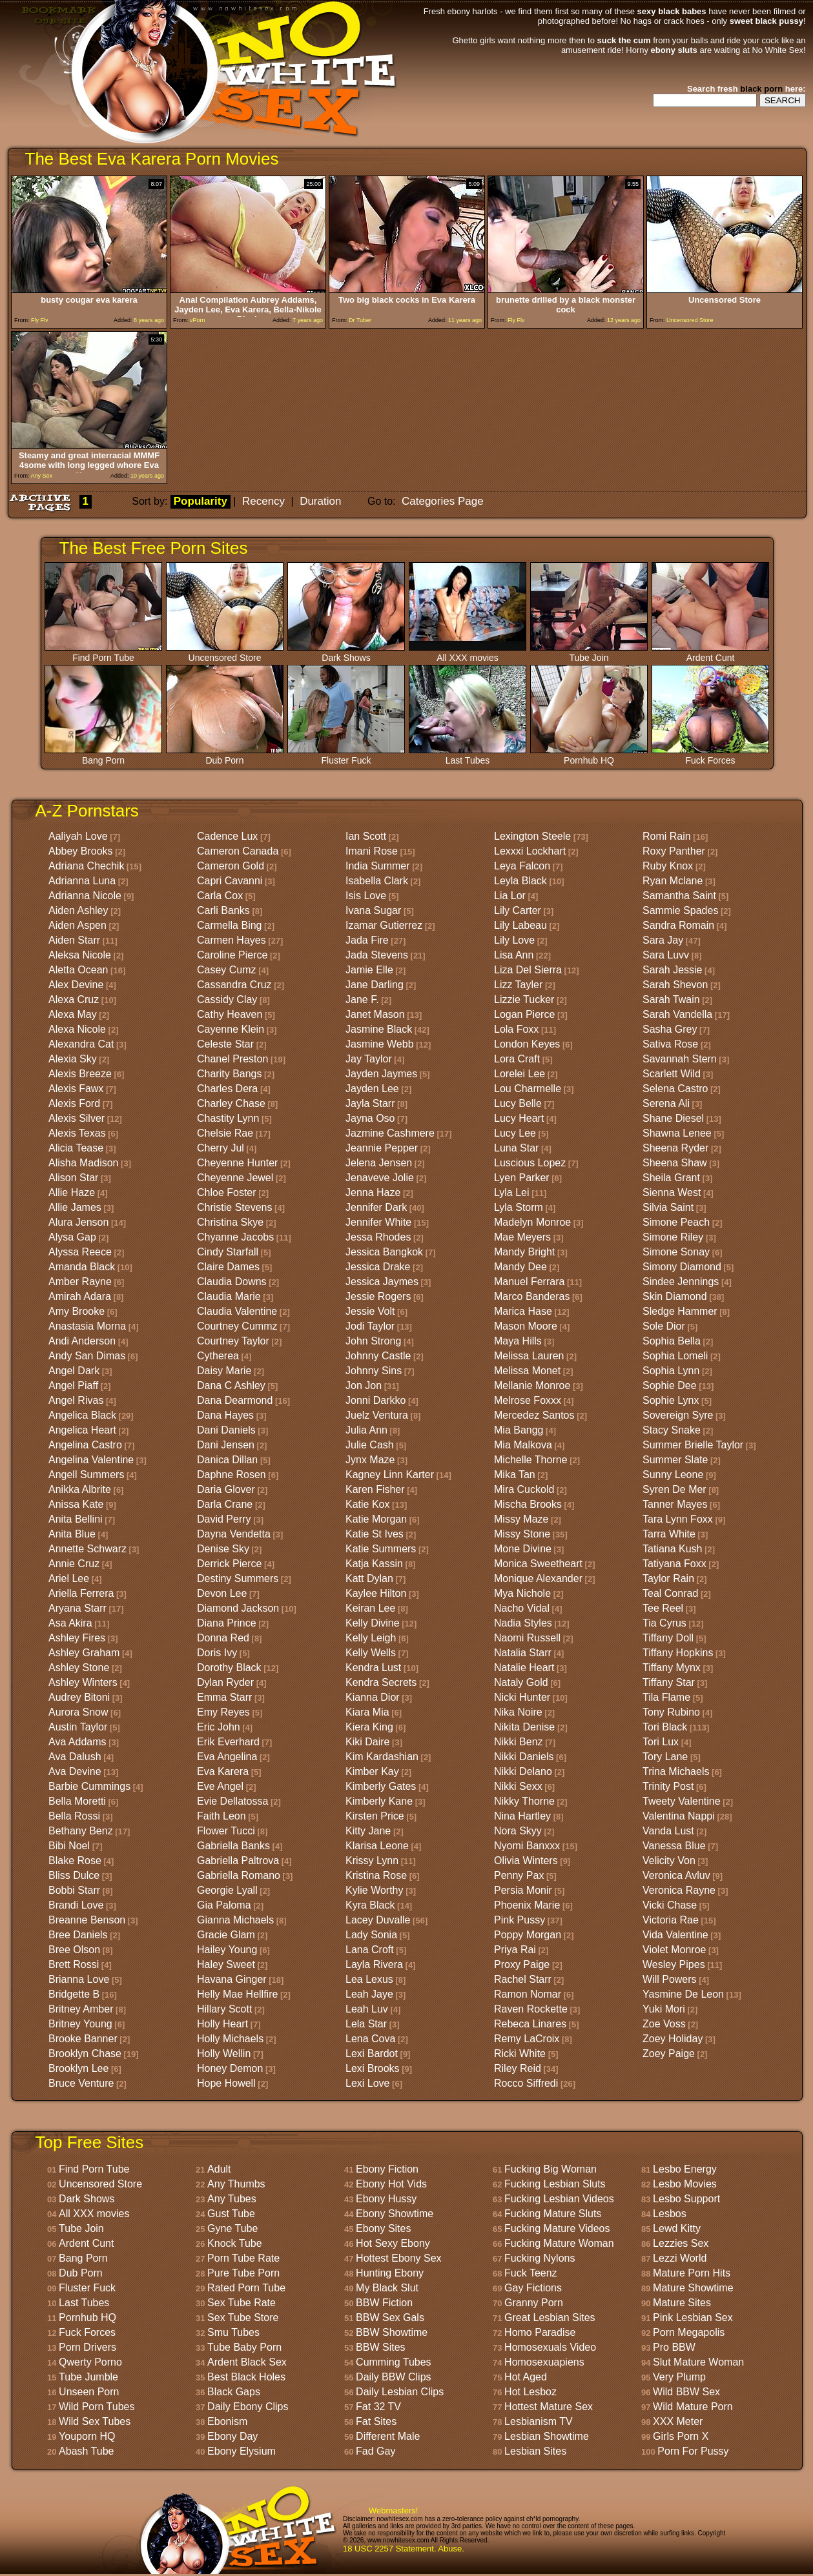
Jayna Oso (370, 1118)
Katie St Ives (374, 1533)
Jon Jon (363, 1385)
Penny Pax (519, 1875)
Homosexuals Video (550, 2347)
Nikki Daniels (523, 1756)
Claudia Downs (232, 1281)
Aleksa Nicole (79, 954)
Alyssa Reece (80, 1251)
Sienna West (672, 1192)
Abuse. (451, 2548)
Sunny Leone (673, 1474)
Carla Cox (220, 895)
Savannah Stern (680, 1058)
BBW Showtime (391, 2332)
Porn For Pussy (692, 2451)
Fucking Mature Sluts (552, 2213)
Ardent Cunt (710, 653)
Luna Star (516, 1147)
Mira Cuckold (524, 1489)
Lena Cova (370, 2038)
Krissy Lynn (371, 1860)
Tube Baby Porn (244, 2347)
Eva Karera (223, 1771)
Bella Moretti (77, 1801)
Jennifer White (378, 1222)
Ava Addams (77, 1741)
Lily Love (514, 940)
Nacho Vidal (522, 1608)
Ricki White (520, 2053)
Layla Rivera (374, 1964)
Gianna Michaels (235, 1919)
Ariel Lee (68, 1578)
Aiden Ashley (78, 910)
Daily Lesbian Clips (400, 2391)
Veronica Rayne (679, 1890)
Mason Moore (525, 1326)
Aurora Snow (78, 1712)
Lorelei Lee (519, 1073)
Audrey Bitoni (79, 1697)
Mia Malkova (523, 1444)
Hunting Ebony (390, 2272)
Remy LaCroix (526, 2038)
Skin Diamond (675, 1296)
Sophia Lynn (671, 1370)
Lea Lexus (369, 1979)
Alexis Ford (74, 1103)
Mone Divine (522, 1548)
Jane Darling (374, 984)
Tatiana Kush (673, 1548)
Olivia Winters (526, 1860)
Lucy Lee (515, 1133)
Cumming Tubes (393, 2362)
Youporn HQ (87, 2436)
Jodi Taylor (370, 1326)
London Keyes (527, 1044)
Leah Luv (366, 2008)
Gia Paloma (224, 1905)
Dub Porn (224, 756)
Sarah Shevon (675, 984)
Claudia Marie (229, 1296)
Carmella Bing (229, 925)
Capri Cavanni (229, 880)
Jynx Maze (370, 1459)
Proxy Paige (522, 1964)
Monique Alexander (538, 1578)
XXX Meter (678, 2421)
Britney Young (80, 2023)
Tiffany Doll (668, 1637)
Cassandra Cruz (234, 984)
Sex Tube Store (242, 2317)
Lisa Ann (513, 954)
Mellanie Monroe (532, 1385)
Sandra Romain (678, 925)
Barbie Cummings (89, 1786)
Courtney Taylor (233, 1340)
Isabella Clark (376, 880)
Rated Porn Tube (246, 2287)
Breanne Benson (86, 1919)
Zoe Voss (664, 2023)
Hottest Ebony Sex (399, 2258)
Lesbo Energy (685, 2169)
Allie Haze (71, 1192)
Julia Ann (366, 1430)
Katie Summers (380, 1548)
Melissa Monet (527, 1370)
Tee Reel (663, 1608)
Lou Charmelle (527, 1088)
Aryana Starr (77, 1608)
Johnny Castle (378, 1355)
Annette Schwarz (87, 1548)
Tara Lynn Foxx (678, 1519)
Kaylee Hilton (375, 1593)
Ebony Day (232, 2436)
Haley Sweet (226, 1964)
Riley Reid (517, 2068)
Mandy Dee (520, 1266)
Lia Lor (510, 895)
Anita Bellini (75, 1519)
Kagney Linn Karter (389, 1474)
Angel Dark (73, 1370)
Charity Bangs (229, 1073)
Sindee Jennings (681, 1281)
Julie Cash (369, 1444)
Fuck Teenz (530, 2272)
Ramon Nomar (527, 1994)
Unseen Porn (89, 2391)
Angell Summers (86, 1474)
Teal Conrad (670, 1593)
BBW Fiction (384, 2302)
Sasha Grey (670, 1029)
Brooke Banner (83, 2038)
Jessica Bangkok (384, 1251)
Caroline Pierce (232, 954)
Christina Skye (230, 1222)
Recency (263, 501)
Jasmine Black (378, 1029)
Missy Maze (521, 1519)
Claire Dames (228, 1266)
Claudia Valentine (237, 1311)
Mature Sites (682, 2302)
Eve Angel (220, 1786)
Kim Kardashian (381, 1756)
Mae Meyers (522, 1237)
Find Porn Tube (103, 653)
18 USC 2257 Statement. (390, 2548)
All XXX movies (467, 653)
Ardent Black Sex (247, 2362)
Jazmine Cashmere (390, 1133)
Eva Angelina (227, 1756)
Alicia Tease (75, 1147)
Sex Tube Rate (241, 2302)
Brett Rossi (73, 1964)
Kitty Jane (368, 1830)
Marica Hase (523, 1311)
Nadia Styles (523, 1623)
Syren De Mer (674, 1489)
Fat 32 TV (378, 2406)
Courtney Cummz (237, 1326)
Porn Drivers (87, 2347)
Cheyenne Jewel (235, 1177)
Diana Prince (226, 1623)
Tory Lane (665, 1756)
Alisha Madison (83, 1162)
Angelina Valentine (91, 1459)
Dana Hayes (225, 1415)
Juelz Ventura (376, 1415)
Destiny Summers (237, 1578)
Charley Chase (231, 1103)
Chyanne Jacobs (235, 1237)
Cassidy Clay (227, 999)
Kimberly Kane (379, 1801)
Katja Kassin (374, 1563)
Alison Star (73, 1177)
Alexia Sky (72, 1058)
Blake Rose (74, 1860)
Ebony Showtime (394, 2213)
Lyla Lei (512, 1192)
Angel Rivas (75, 1400)
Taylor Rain (668, 1578)
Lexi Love (367, 2083)
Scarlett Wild (672, 1073)
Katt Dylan (369, 1578)
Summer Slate (675, 1459)
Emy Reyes (223, 1712)
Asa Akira (70, 1623)
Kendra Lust (373, 1667)
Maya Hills (518, 1340)
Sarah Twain (671, 999)
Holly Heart (222, 2023)
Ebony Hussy (386, 2198)
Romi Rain (667, 836)
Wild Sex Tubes (94, 2421)
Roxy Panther (674, 851)
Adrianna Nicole (84, 895)
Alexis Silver (76, 1118)
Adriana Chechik (86, 865)
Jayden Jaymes (381, 1073)
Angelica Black (82, 1415)
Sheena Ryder (675, 1147)
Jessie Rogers (378, 1296)
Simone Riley (673, 1237)
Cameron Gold (230, 865)
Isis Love (365, 895)
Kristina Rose (376, 1875)
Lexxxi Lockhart (530, 851)
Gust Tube (231, 2213)
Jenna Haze (372, 1192)
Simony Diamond (682, 1266)
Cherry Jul (220, 1147)
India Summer (377, 865)
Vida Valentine (675, 1934)
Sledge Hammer (680, 1311)
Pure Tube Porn (243, 2272)
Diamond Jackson (238, 1608)
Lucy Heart (519, 1118)
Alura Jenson (78, 1222)
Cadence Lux (227, 836)
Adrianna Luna (82, 880)
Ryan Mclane (673, 880)
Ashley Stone (78, 1667)
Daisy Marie (224, 1370)
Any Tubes (231, 2198)
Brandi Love (75, 1905)
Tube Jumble (88, 2376)
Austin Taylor (77, 1726)
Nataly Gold (521, 1682)
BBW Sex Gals (390, 2317)
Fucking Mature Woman (559, 2243)
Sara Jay (663, 940)
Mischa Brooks (528, 1504)
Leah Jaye (369, 1994)
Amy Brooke (76, 1311)
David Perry (224, 1519)
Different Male (388, 2436)
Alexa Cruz (73, 999)
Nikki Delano (523, 1771)
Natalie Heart (524, 1667)
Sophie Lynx (671, 1400)
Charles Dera (227, 1088)
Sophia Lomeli (675, 1355)
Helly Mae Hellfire (237, 1994)
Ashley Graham (83, 1652)
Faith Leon (221, 1815)
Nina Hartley (522, 1815)
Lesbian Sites (535, 2451)
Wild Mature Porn (693, 2406)
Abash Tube (86, 2451)
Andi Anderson (82, 1340)
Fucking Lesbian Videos (559, 2198)
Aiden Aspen (77, 925)
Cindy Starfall (227, 1251)
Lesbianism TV (538, 2421)
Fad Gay (375, 2451)
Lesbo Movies (685, 2183)
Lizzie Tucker (524, 999)
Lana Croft (369, 1949)
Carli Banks (223, 910)
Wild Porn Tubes (96, 2406)
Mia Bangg (519, 1430)
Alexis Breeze (80, 1073)
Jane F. (362, 999)
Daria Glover (226, 1489)
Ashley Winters (83, 1682)
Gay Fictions (533, 2287)
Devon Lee (222, 1593)
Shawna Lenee (677, 1133)
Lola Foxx (516, 1029)
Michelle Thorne (531, 1459)
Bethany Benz (80, 1830)
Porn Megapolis (689, 2332)
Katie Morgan (376, 1519)
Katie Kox (367, 1504)
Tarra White (669, 1533)
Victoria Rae (671, 1919)
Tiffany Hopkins (678, 1652)
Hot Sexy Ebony (393, 2243)
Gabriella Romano (238, 1875)
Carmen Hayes (231, 940)
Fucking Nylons (539, 2258)
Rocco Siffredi (526, 2083)
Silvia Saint (668, 1207)
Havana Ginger (232, 1979)
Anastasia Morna (87, 1326)
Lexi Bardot (371, 2053)
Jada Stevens (376, 954)
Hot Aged (525, 2376)
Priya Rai (515, 1949)
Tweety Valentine (682, 1801)
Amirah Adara (79, 1296)
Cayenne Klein (230, 1029)
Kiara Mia (367, 1712)
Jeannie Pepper (381, 1147)
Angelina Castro (85, 1444)
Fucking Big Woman (550, 2169)
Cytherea (218, 1355)
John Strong (373, 1340)
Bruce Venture (81, 2083)
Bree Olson (74, 1949)
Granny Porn (533, 2302)
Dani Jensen (225, 1444)
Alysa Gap (72, 1237)
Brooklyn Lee (78, 2068)
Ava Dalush (74, 1756)
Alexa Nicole (77, 1029)
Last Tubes (467, 756)
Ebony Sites (383, 2228)
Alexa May (72, 1014)
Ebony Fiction (387, 2169)
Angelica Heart (82, 1430)
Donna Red (223, 1637)
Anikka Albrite (79, 1489)
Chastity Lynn (228, 1118)
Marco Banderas (532, 1296)
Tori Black (665, 1726)
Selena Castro (675, 1088)
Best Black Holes (246, 2376)
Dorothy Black (229, 1667)
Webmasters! (393, 2510)
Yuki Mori (664, 2008)
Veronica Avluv (676, 1875)
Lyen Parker (522, 1177)
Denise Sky (223, 1548)
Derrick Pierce (229, 1563)
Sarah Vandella (677, 1014)
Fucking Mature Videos (557, 2228)
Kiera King (369, 1726)
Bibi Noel (69, 1845)
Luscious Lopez (530, 1162)
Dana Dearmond (235, 1400)
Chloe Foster (226, 1192)
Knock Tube (234, 2243)
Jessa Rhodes (378, 1237)
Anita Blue (72, 1533)
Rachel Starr (522, 1979)
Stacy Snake (672, 1430)
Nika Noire (518, 1712)
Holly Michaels (230, 2038)
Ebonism (227, 2421)
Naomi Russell (527, 1637)
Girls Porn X (680, 2436)
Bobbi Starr (74, 1890)
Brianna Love (78, 1979)
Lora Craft (517, 1058)
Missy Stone (522, 1533)
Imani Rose (371, 851)
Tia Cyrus (664, 1623)
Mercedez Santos (534, 1415)
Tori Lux (661, 1741)
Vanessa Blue (674, 1845)
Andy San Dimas (86, 1355)
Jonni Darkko (375, 1400)
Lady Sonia (371, 1934)
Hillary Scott (224, 2008)
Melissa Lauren (529, 1355)
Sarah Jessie (673, 969)
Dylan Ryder (225, 1682)
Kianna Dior (372, 1697)
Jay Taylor (368, 1058)
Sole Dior (664, 1326)
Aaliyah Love (78, 836)
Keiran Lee (370, 1608)
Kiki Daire (367, 1741)
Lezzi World (679, 2258)
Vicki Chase (670, 1905)
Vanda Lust (668, 1830)
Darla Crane (224, 1504)
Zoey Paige (669, 2053)
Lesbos (669, 2213)
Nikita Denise (524, 1726)
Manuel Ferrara (529, 1281)
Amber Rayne (80, 1281)
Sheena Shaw (675, 1162)
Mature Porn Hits (691, 2272)
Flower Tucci (226, 1830)
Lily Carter (517, 910)
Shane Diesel (673, 1118)
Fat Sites (376, 2421)
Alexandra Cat (81, 1044)
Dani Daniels (226, 1430)
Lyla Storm (518, 1207)
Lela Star (366, 2023)
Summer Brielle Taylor (693, 1444)
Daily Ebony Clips (247, 2406)
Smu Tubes (233, 2332)
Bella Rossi (74, 1815)
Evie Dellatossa (232, 1801)
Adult (219, 2169)
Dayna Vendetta (234, 1533)
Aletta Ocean (78, 969)
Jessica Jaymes (381, 1281)
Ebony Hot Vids (391, 2183)
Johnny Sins (373, 1370)
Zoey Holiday (673, 2038)
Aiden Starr (74, 940)
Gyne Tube (232, 2228)
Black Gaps (233, 2391)
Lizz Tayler (518, 984)
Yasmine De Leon (683, 1994)
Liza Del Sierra (528, 969)
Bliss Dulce (73, 1875)
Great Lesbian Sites (549, 2317)
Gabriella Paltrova (238, 1860)
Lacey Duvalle (378, 1919)
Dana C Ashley (231, 1385)
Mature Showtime (693, 2287)
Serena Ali (666, 1103)
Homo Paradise (539, 2332)
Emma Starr (224, 1697)
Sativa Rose (670, 1044)
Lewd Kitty (677, 2228)
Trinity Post (668, 1786)
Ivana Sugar (373, 910)
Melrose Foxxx (527, 1400)
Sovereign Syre (678, 1415)
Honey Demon (230, 2068)
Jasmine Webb (379, 1044)
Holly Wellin (224, 2053)
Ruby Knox (668, 865)
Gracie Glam (226, 1934)
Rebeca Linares (530, 2023)
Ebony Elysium (241, 2451)
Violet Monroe (674, 1949)
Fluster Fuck (346, 756)
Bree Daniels (78, 1934)
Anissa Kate (75, 1504)
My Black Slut (387, 2287)
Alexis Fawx (75, 1088)
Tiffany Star (669, 1682)
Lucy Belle (518, 1103)
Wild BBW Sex (686, 2391)
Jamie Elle (369, 969)
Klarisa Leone (377, 1845)
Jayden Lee (372, 1088)
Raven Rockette (531, 2008)
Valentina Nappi (679, 1815)
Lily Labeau (520, 925)
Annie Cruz (73, 1563)
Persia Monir (523, 1890)
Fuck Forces (710, 756)
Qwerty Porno (90, 2362)
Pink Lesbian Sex (693, 2317)
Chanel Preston (232, 1058)
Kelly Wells (370, 1652)
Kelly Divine (372, 1623)
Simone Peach (676, 1222)
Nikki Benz (518, 1741)
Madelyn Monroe (532, 1222)
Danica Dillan (227, 1459)
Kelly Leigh (370, 1637)
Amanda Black (81, 1266)
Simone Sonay (676, 1251)
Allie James (74, 1207)
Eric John (218, 1726)
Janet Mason (375, 1014)
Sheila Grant (671, 1177)
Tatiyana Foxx (674, 1563)
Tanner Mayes (675, 1504)
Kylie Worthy (374, 1890)
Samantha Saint (679, 895)
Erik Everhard (228, 1741)
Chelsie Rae (225, 1133)
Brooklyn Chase (84, 2053)
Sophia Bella (672, 1340)
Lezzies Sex (680, 2243)
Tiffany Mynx (672, 1667)
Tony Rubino (671, 1712)
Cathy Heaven (229, 1014)
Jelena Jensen (378, 1162)
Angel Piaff (73, 1385)
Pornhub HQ (589, 756)
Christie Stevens (235, 1207)
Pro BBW (674, 2347)
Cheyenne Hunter (237, 1162)
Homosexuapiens (544, 2362)
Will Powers (670, 1979)
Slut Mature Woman (698, 2362)
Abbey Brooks (80, 851)
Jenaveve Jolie (379, 1177)
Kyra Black (370, 1905)
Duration (320, 501)
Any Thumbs (236, 2183)
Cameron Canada (237, 851)
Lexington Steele (532, 836)
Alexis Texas (77, 1133)
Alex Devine (75, 984)
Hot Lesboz (530, 2391)
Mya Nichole (522, 1593)
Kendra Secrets (381, 1682)
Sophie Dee (670, 1385)
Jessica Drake (377, 1266)
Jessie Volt (370, 1311)
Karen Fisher (375, 1489)
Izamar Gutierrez (383, 925)
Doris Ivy (217, 1652)
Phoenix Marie (527, 1905)
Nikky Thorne (524, 1801)
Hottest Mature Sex (548, 2406)
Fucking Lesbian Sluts (555, 2183)
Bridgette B (73, 1994)
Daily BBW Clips (393, 2376)
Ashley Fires (76, 1637)
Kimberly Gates (380, 1786)
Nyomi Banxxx (527, 1845)
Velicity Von (669, 1860)
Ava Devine (74, 1771)
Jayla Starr (370, 1103)
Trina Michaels (676, 1771)
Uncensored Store (224, 653)
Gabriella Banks (233, 1845)
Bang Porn (103, 756)
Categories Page (443, 501)
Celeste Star (225, 1044)
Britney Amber (80, 2008)
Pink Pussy (519, 1919)
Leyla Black (520, 880)
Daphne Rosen (231, 1474)
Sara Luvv (666, 954)
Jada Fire (367, 940)
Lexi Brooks (372, 2068)
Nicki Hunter (522, 1697)
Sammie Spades (680, 910)
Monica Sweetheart (538, 1563)
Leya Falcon (522, 865)
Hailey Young (227, 1949)
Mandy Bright (524, 1251)
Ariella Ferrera (81, 1593)
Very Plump (679, 2376)
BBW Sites (380, 2347)
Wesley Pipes (674, 1964)
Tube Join (589, 653)
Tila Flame (666, 1697)
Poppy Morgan (527, 1934)
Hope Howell (226, 2083)
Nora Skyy (518, 1830)
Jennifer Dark (376, 1207)
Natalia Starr (522, 1652)
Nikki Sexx (518, 1786)
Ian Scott (365, 836)
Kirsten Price (374, 1815)
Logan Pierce (524, 1014)
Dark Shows (346, 653)
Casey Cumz (226, 969)
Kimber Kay (372, 1771)
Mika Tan (514, 1474)
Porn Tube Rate (243, 2258)
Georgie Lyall (227, 1890)
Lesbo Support (686, 2198)
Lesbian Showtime (546, 2436)
